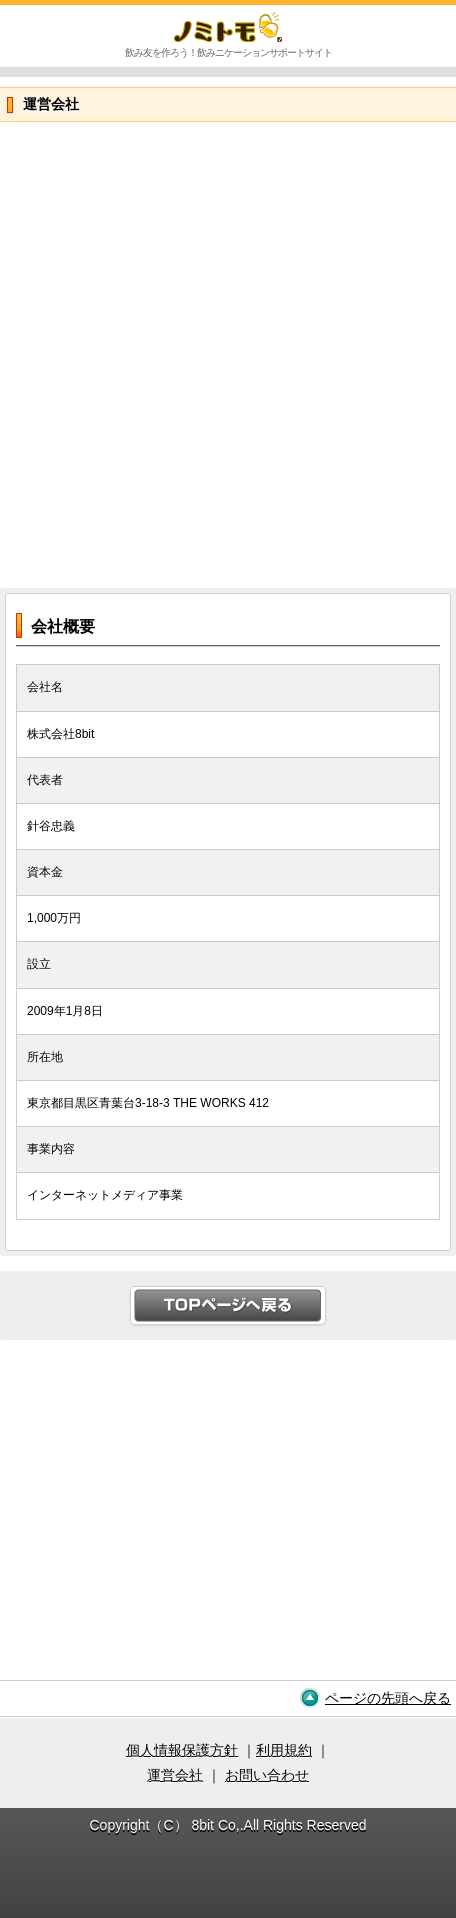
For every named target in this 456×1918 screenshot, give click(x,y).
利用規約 (284, 1750)
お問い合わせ (267, 1775)
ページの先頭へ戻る (388, 1698)
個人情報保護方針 (182, 1750)
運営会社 (175, 1775)
